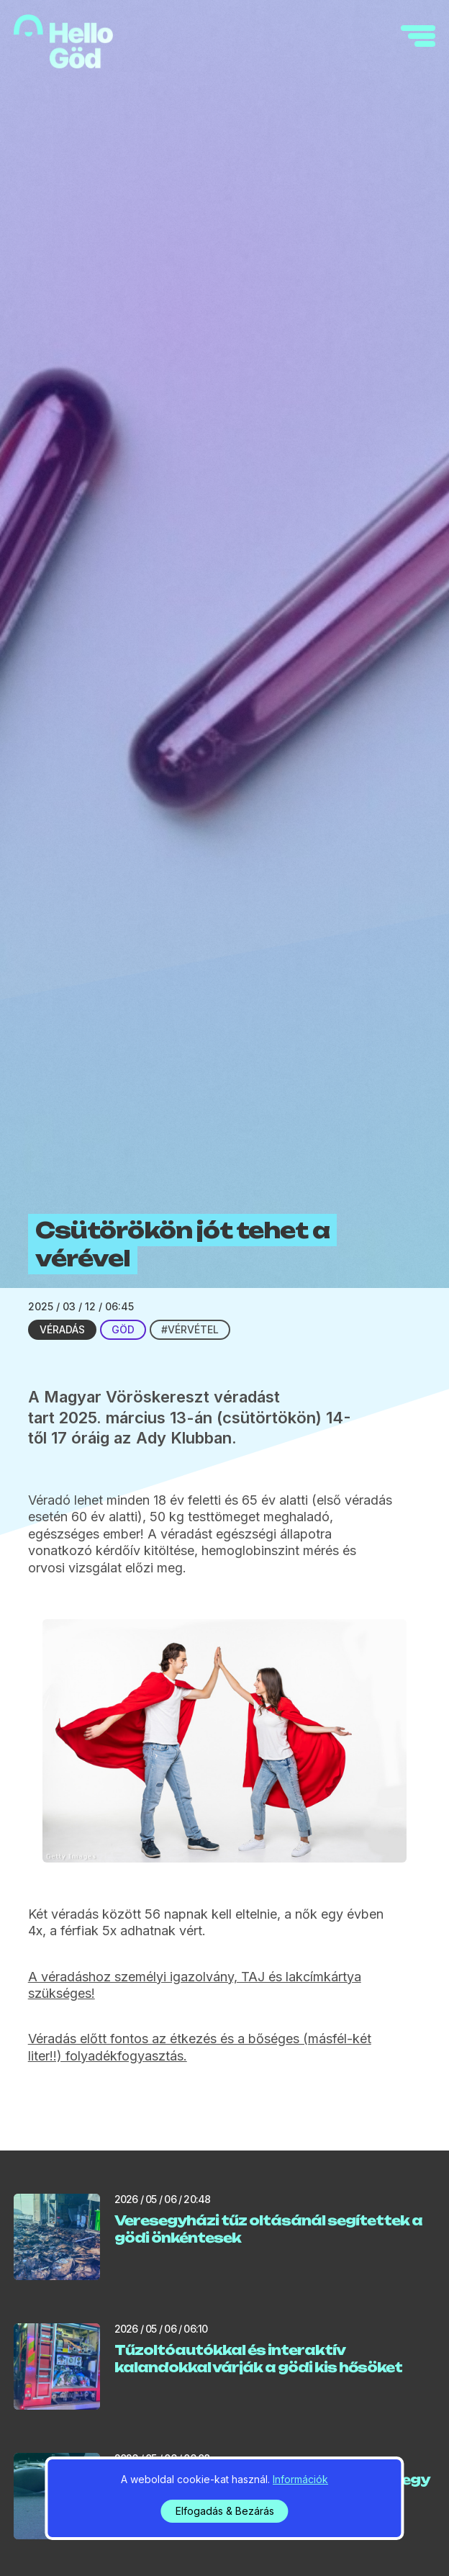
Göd (123, 1329)
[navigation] (418, 36)
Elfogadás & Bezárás (225, 2511)
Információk (300, 2479)
